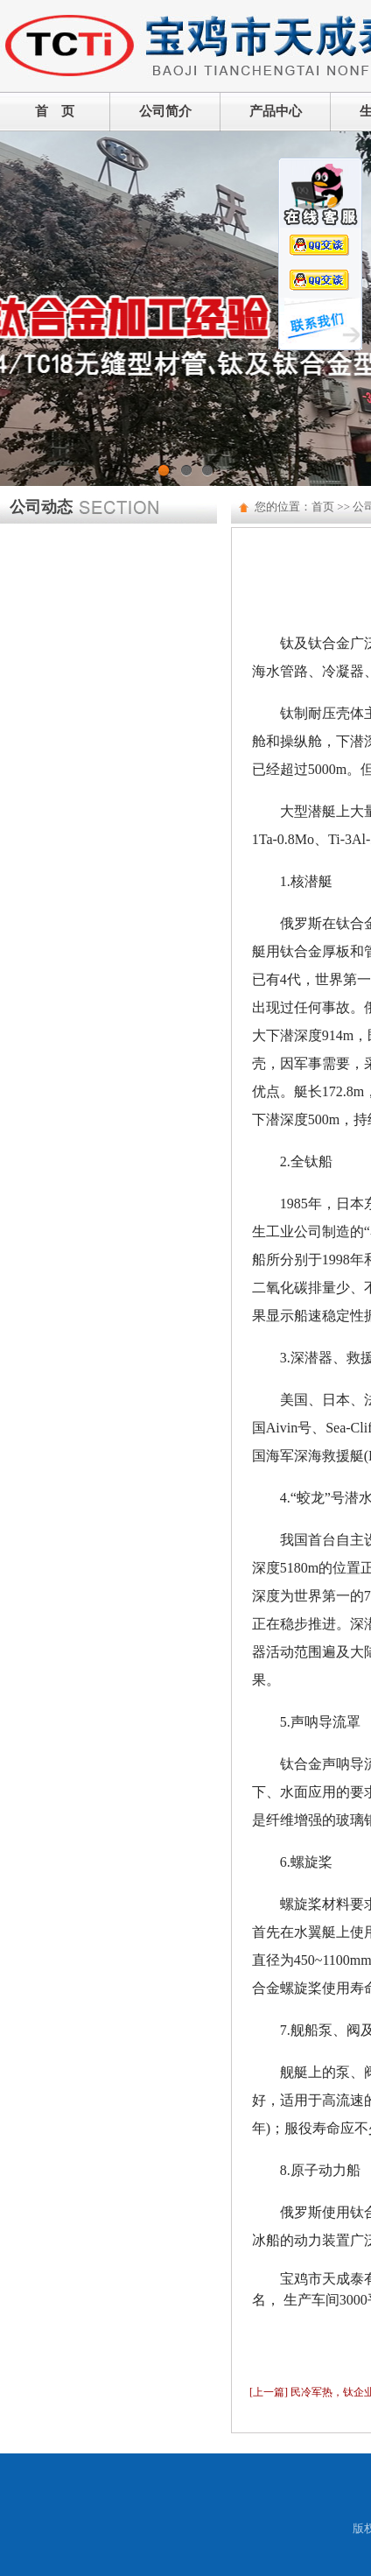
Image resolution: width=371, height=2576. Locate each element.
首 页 (54, 111)
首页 (323, 506)
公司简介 (165, 111)
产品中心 (275, 111)
